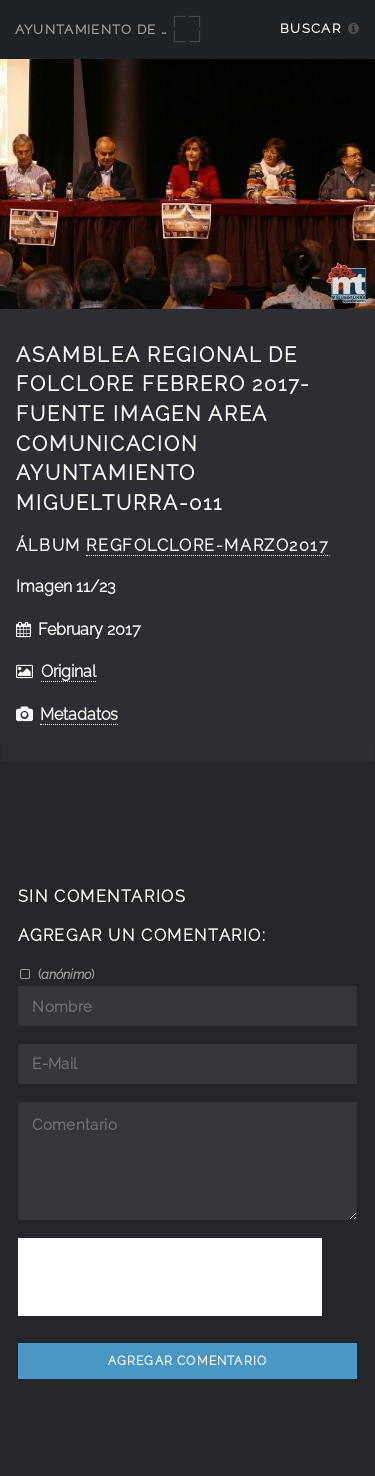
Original (68, 671)
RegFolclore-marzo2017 (207, 545)
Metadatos (79, 714)
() (64, 974)
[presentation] (170, 1277)
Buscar (310, 28)
